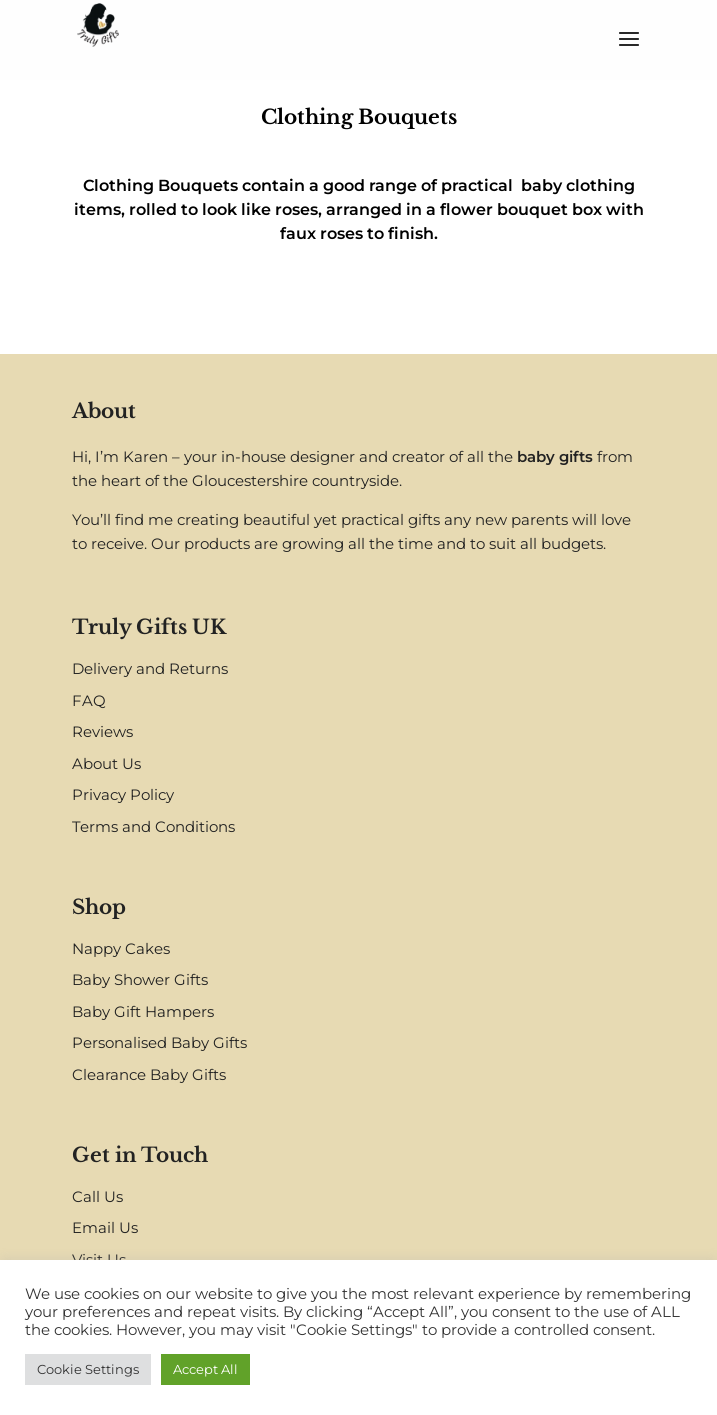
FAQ (89, 700)
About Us (106, 763)
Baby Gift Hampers (143, 1011)
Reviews (102, 731)
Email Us (105, 1227)
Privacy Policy (123, 794)
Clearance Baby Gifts (149, 1074)
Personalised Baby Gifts (159, 1042)
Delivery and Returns (150, 668)
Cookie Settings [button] (88, 1369)
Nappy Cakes (121, 948)
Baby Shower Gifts (140, 979)
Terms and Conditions (153, 826)
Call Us (97, 1196)
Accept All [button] (205, 1369)
